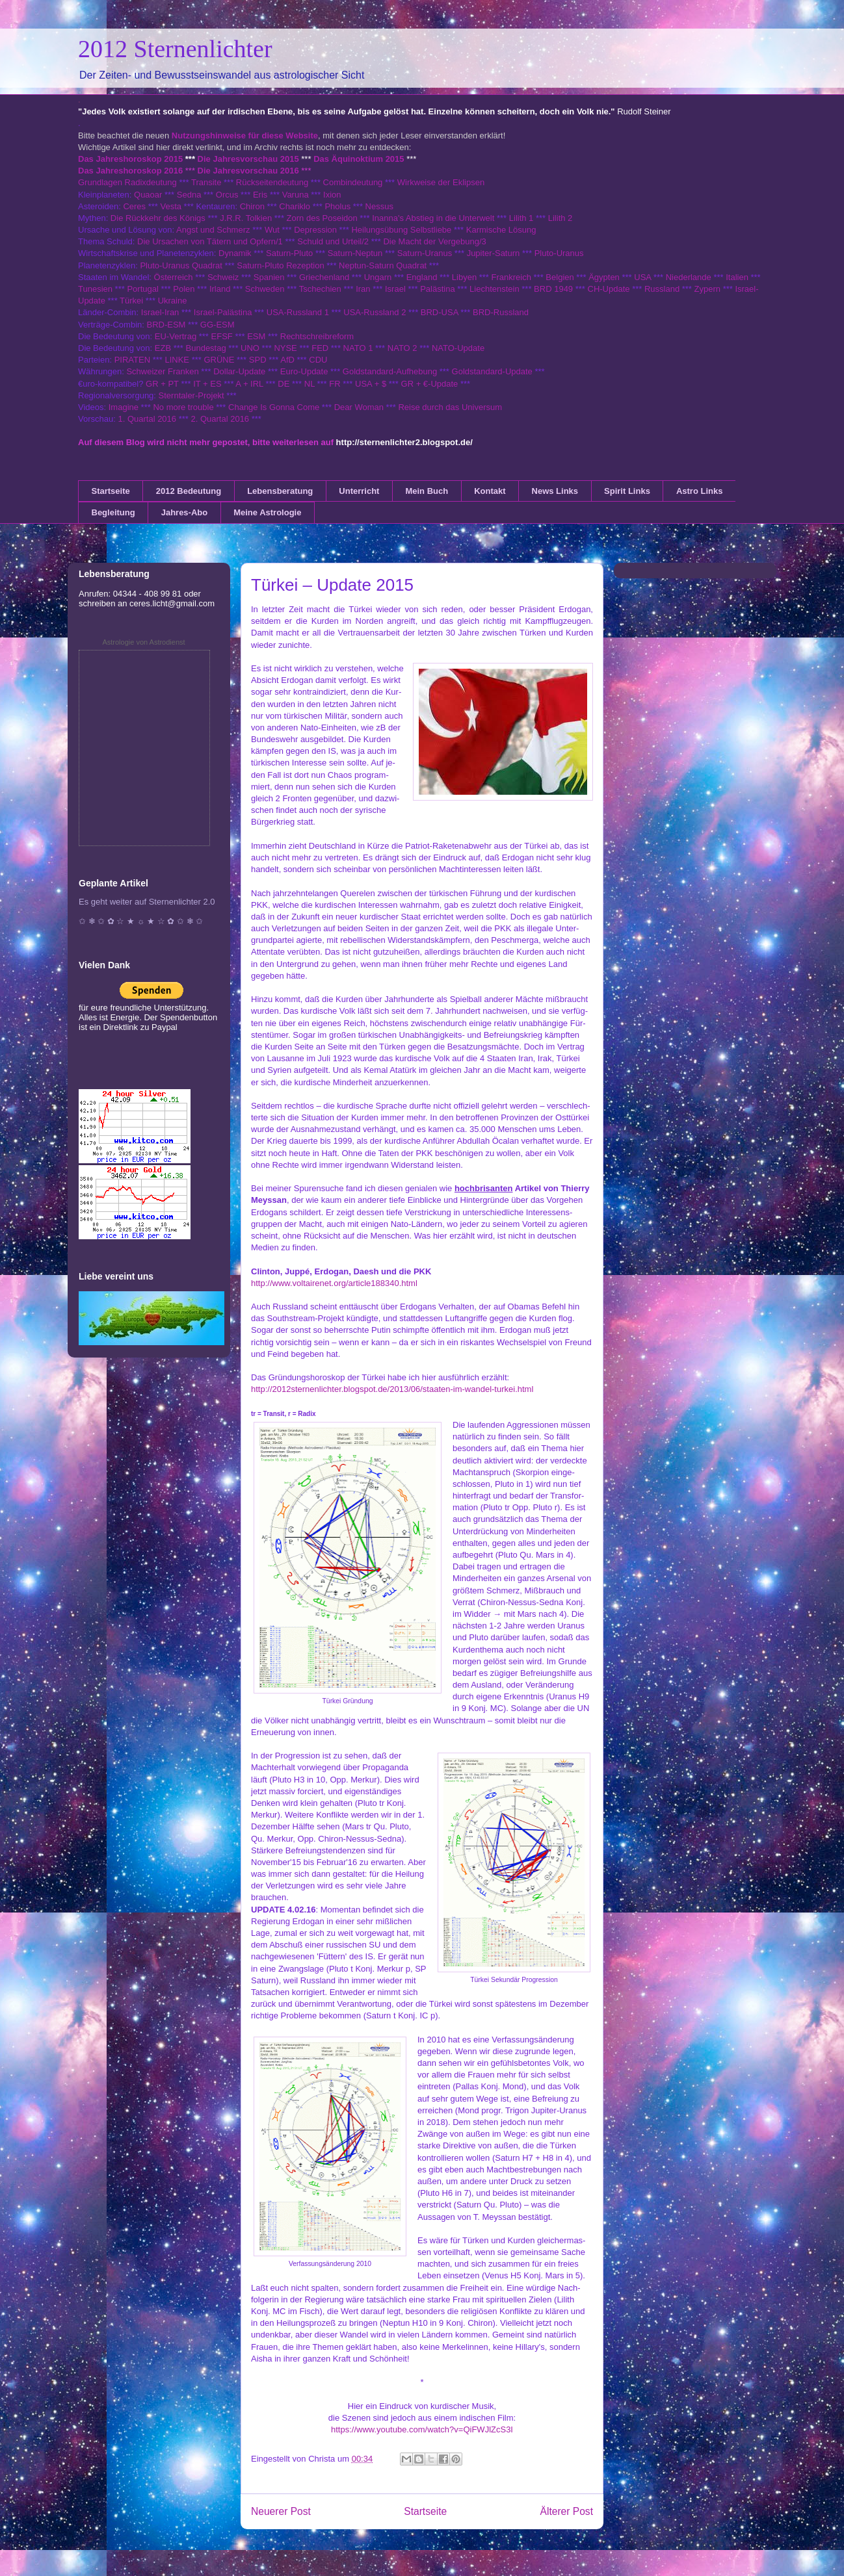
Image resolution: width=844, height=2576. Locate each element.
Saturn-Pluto (289, 253)
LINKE (177, 360)
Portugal (142, 289)
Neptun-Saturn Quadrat (383, 265)
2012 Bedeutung (188, 491)
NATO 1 (358, 348)
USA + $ (370, 384)
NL (309, 384)
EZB (163, 348)
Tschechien (320, 289)
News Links (555, 491)
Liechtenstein (494, 289)
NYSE (285, 348)
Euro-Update (304, 371)
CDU (318, 360)
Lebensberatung (280, 491)
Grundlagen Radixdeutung (127, 182)
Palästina (437, 289)
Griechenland (324, 277)
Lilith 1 (521, 218)
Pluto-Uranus (559, 253)
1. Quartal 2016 (147, 419)
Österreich (173, 277)
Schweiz (223, 277)
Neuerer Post (281, 2511)
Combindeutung (353, 182)
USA (642, 277)
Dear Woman (359, 407)
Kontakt (489, 491)
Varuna (295, 195)
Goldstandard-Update (492, 371)
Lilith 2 (560, 218)
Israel (395, 289)
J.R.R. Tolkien (246, 218)
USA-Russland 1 (298, 312)
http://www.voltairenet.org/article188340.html (334, 1283)
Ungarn (378, 277)
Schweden (265, 289)
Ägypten (604, 277)
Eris (260, 195)
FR (334, 384)
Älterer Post (566, 2511)
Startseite (111, 491)
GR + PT (162, 384)
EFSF (222, 336)
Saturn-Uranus (425, 253)
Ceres (134, 206)
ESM (256, 336)
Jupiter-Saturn (493, 253)
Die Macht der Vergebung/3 (434, 241)
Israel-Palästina (223, 312)
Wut (272, 230)
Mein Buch (426, 491)
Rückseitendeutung (273, 182)
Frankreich (511, 277)
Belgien (560, 277)
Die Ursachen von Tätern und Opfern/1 (210, 241)
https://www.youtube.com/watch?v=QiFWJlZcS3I (422, 2429)
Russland (661, 289)
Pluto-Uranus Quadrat (181, 265)
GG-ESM (217, 324)
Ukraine (172, 300)
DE (283, 384)
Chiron (252, 206)
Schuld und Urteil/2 (333, 241)
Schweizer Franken (163, 371)
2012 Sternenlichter (175, 48)
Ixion (332, 195)
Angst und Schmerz (213, 230)
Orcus (227, 195)
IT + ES (207, 384)
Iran (363, 289)
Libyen (464, 277)
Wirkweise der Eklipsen (440, 182)
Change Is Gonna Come (273, 407)
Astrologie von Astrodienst (143, 642)
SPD (258, 360)
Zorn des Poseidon (322, 218)
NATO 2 (402, 348)
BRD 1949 (553, 289)
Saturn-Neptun (355, 253)
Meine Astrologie (267, 512)
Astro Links (699, 491)
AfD (287, 360)
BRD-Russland (501, 312)
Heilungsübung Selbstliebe (401, 230)
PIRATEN (132, 360)
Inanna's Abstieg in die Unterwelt (433, 218)
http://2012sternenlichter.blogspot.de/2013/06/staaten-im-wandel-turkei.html (392, 1389)
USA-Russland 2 (374, 312)
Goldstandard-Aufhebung (390, 371)
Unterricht (359, 491)
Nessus (379, 206)
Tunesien (95, 289)
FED (319, 348)
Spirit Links (627, 491)
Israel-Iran (160, 312)
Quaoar (148, 195)
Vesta (170, 206)
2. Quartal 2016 (220, 419)
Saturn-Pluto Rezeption (280, 265)
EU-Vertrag (177, 336)
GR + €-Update (429, 384)
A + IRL (249, 384)
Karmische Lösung (501, 230)
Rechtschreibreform (317, 336)
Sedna (189, 195)
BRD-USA (439, 312)
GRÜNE (219, 360)
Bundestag (206, 348)
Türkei (131, 300)
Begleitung (113, 512)
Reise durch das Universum (450, 407)
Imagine (123, 407)
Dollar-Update (239, 371)
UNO (250, 348)
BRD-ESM (166, 324)
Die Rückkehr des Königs (158, 218)
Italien (737, 277)
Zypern (707, 289)
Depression (315, 230)
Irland (220, 289)
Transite (206, 182)
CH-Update (609, 289)
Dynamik (235, 253)
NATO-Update (458, 348)
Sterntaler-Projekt (191, 395)
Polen (183, 289)
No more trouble (183, 407)
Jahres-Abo (184, 512)
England (422, 277)
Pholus (337, 206)
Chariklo (294, 206)
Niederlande (688, 277)
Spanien (269, 277)
